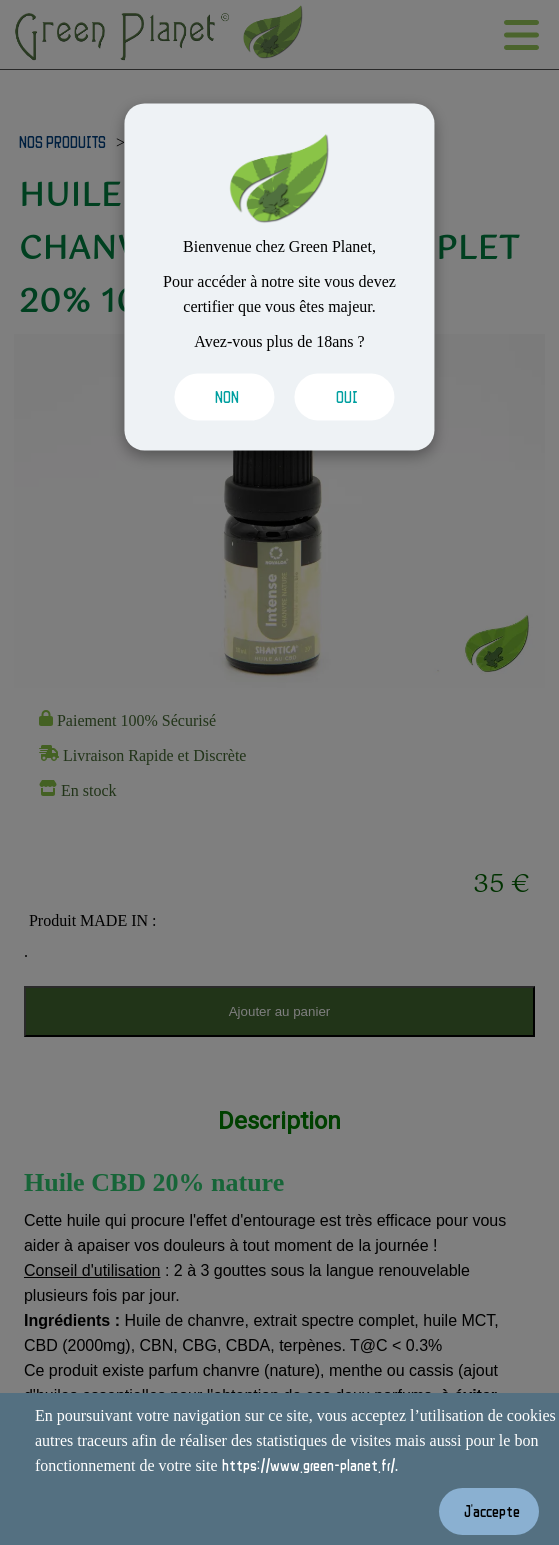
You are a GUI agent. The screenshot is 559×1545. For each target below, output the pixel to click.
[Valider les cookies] (220, 397)
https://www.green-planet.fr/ (308, 1465)
